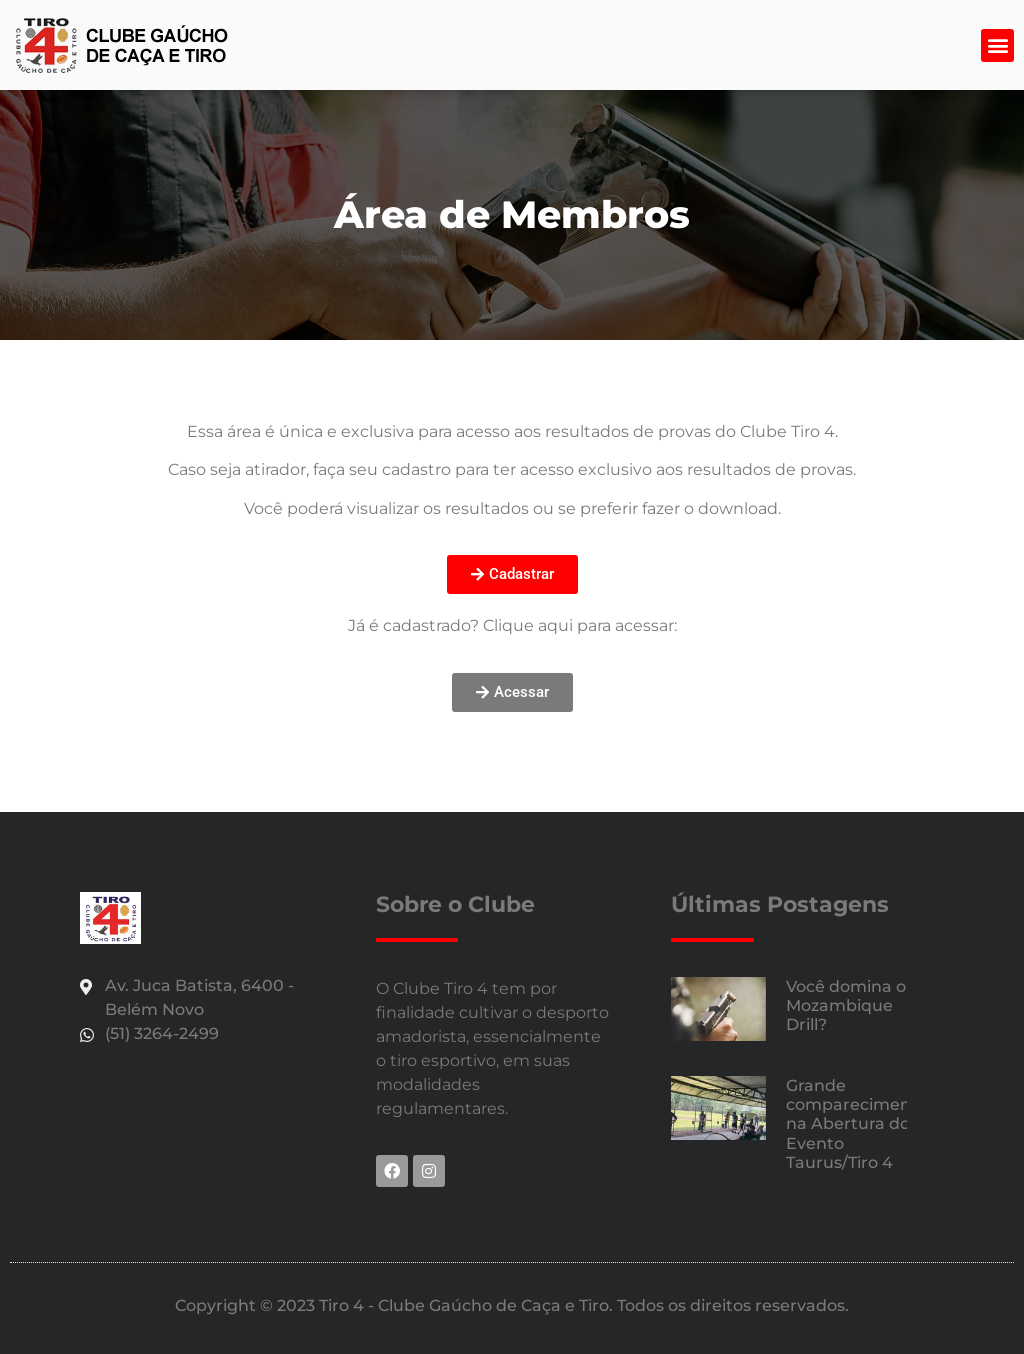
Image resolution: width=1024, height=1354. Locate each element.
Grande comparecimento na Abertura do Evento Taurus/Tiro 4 (857, 1124)
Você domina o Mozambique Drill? (846, 1005)
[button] (997, 45)
